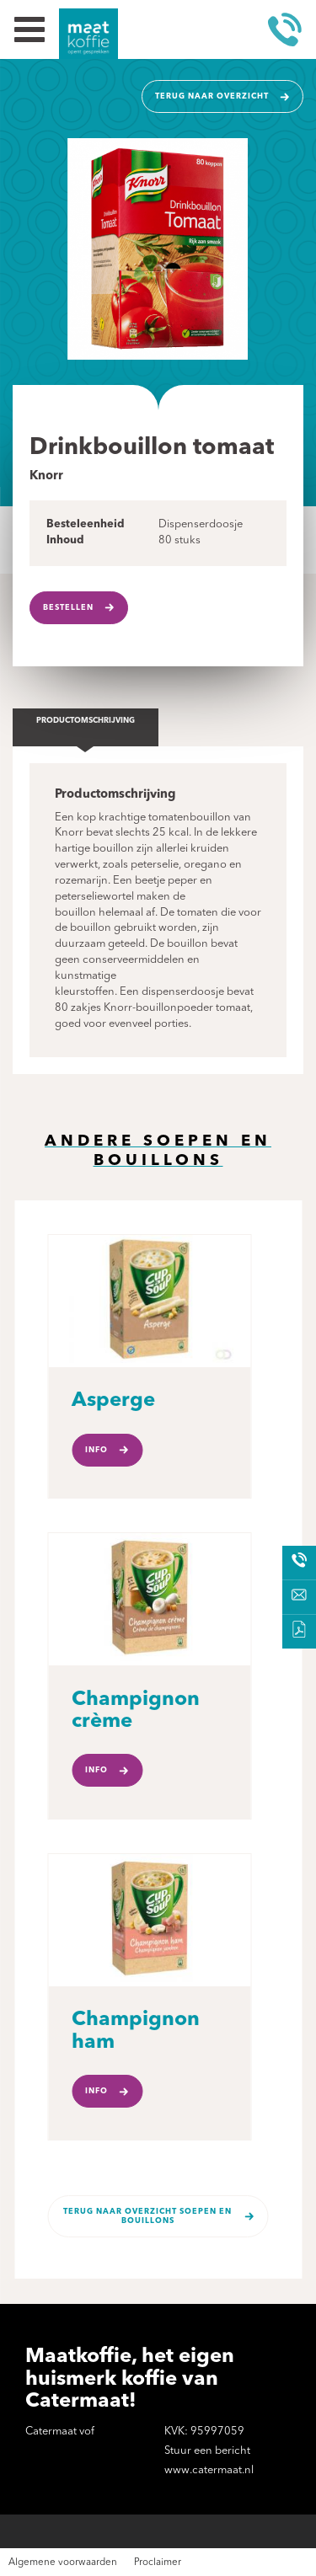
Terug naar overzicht (212, 96)
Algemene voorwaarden (62, 2562)
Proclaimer (157, 2562)
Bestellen (68, 608)
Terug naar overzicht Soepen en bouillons (147, 2216)
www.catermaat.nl (209, 2470)
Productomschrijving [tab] (85, 720)
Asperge (113, 1401)
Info (96, 1450)
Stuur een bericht (207, 2450)
